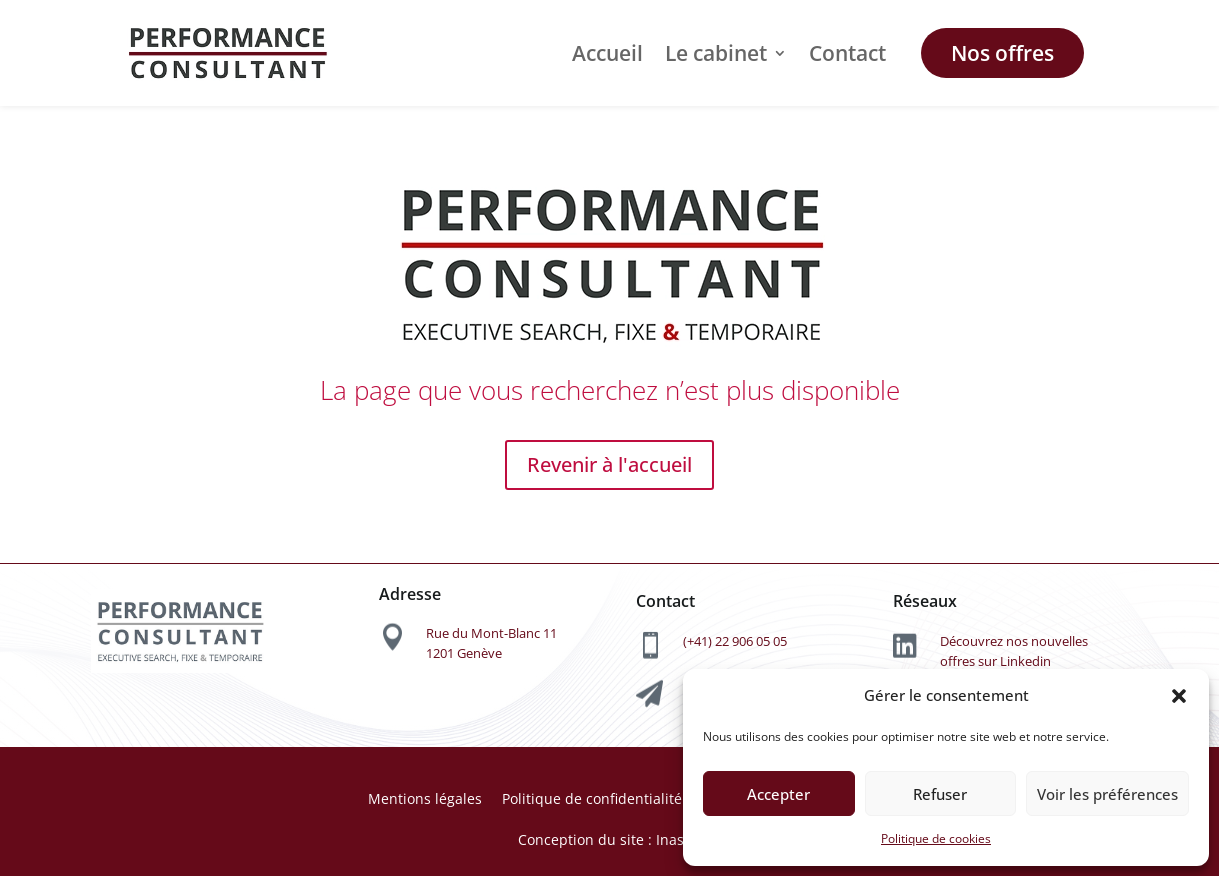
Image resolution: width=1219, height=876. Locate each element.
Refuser (940, 794)
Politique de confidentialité (592, 798)
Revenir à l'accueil (609, 464)
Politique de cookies (936, 838)
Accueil (607, 53)
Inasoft (677, 839)
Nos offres (1002, 53)
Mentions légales (425, 798)
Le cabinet (716, 53)
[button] (1179, 696)
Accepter (778, 794)
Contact (847, 53)
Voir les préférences (1107, 794)
